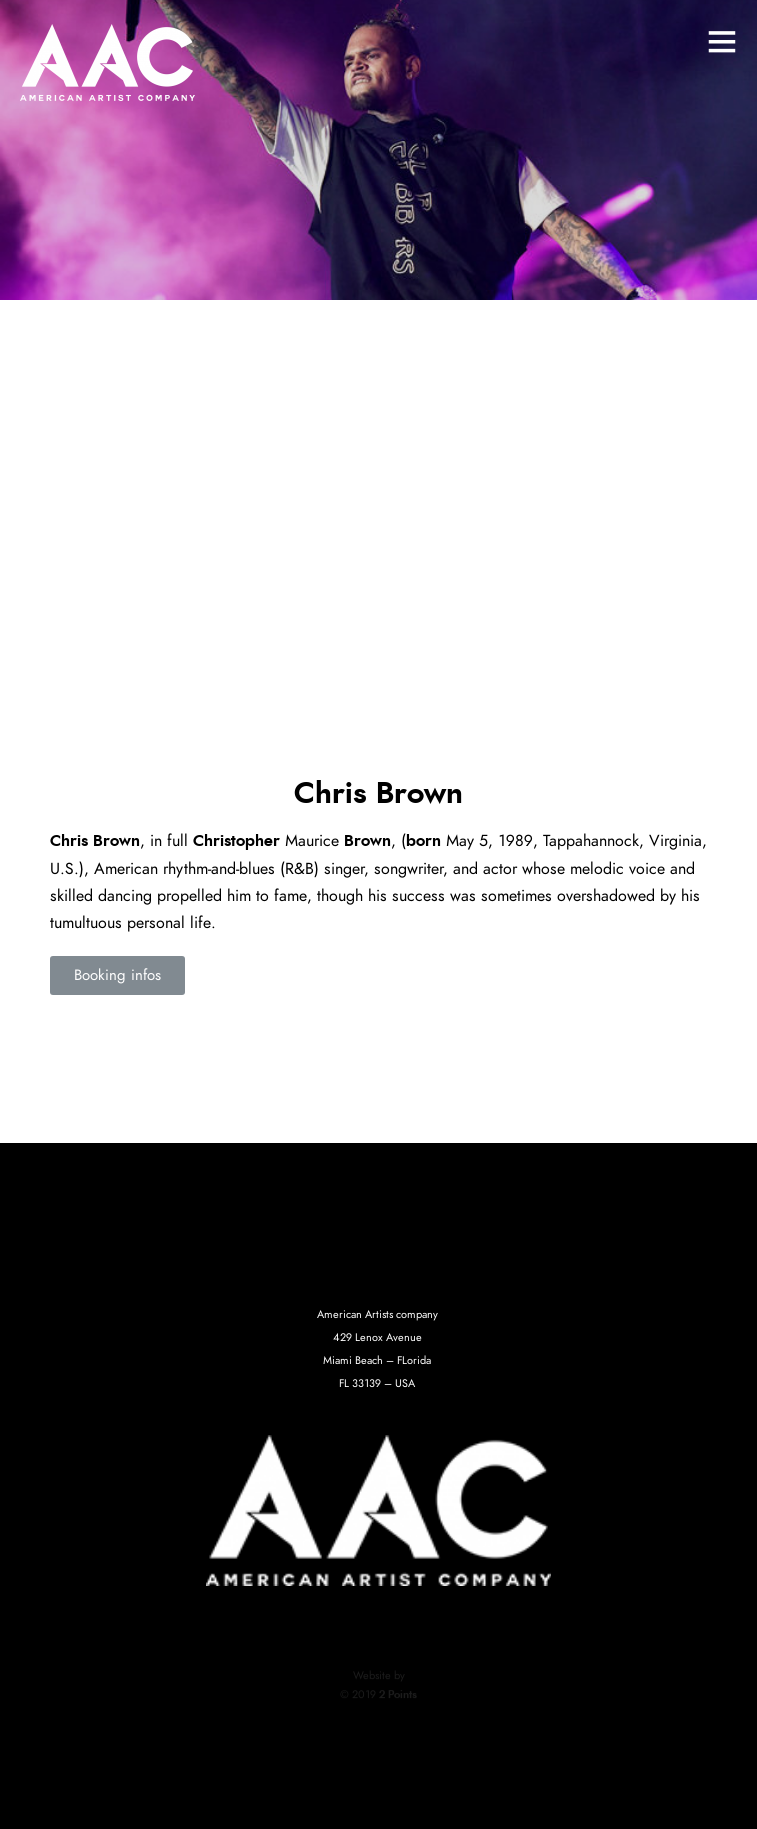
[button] (117, 975)
